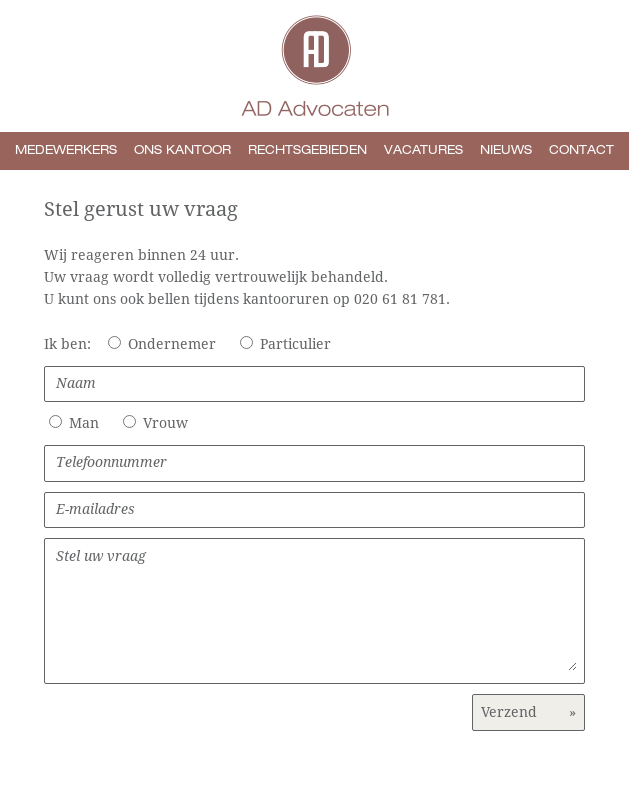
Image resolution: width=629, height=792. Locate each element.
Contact (581, 151)
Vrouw (165, 423)
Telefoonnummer (314, 462)
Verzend (528, 712)
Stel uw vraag (316, 609)
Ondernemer (172, 344)
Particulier (295, 344)
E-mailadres (314, 509)
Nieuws (506, 151)
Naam (314, 383)
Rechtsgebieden (307, 151)
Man (84, 423)
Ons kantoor (182, 151)
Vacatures (423, 151)
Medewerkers (66, 151)
